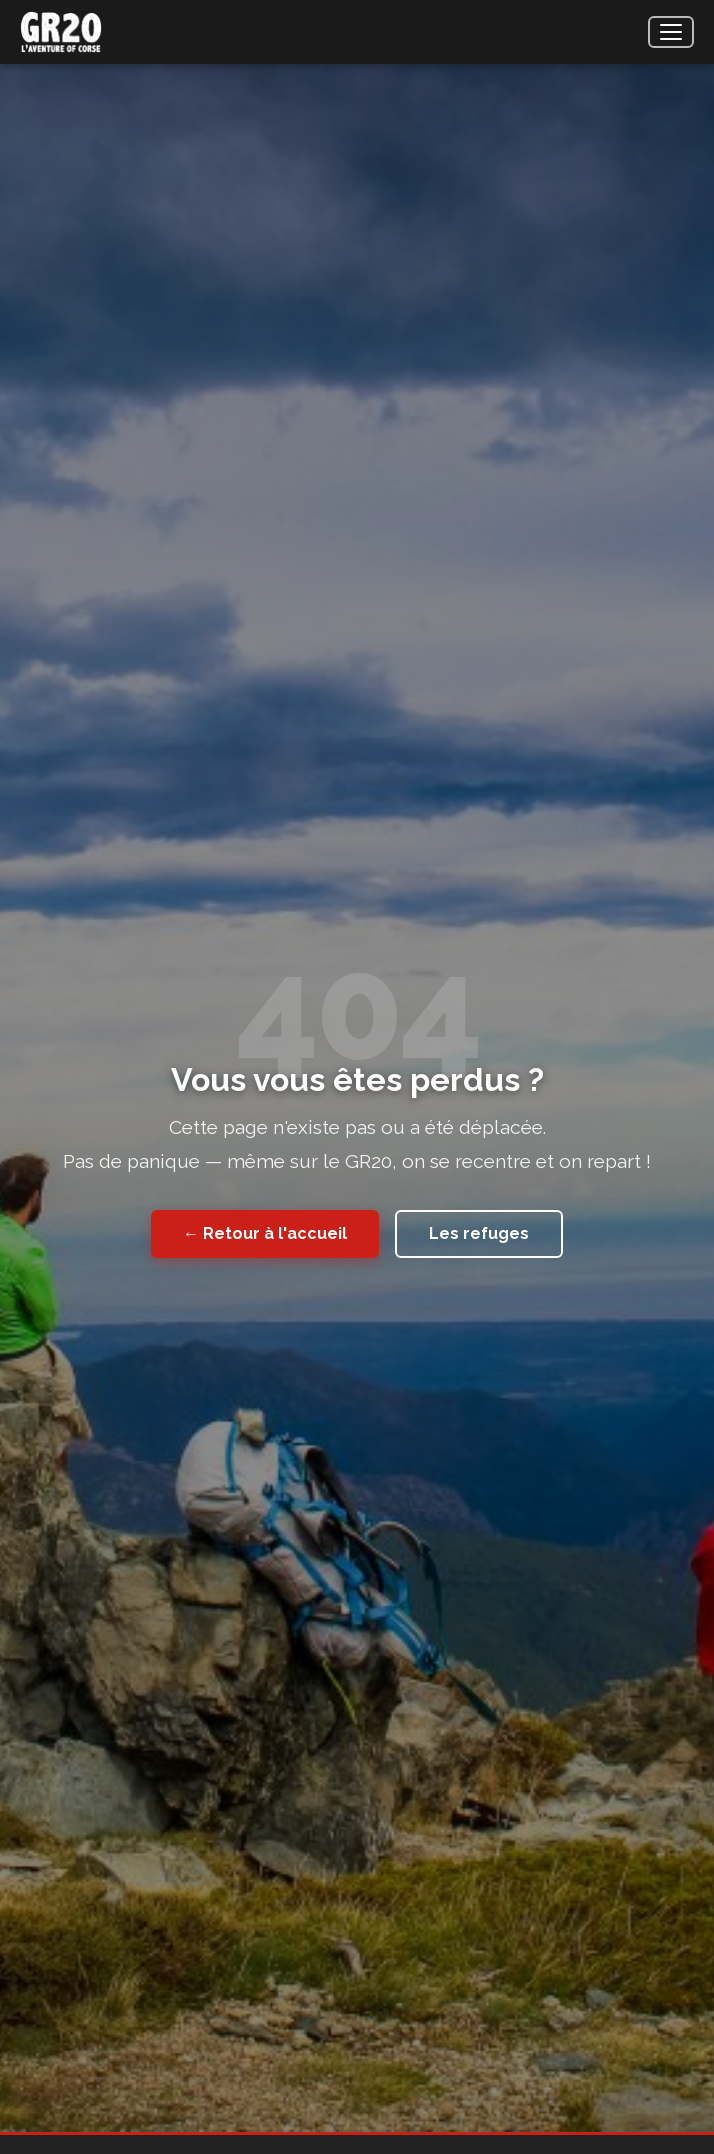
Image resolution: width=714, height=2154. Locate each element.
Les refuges (479, 1233)
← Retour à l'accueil (265, 1233)
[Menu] (671, 32)
